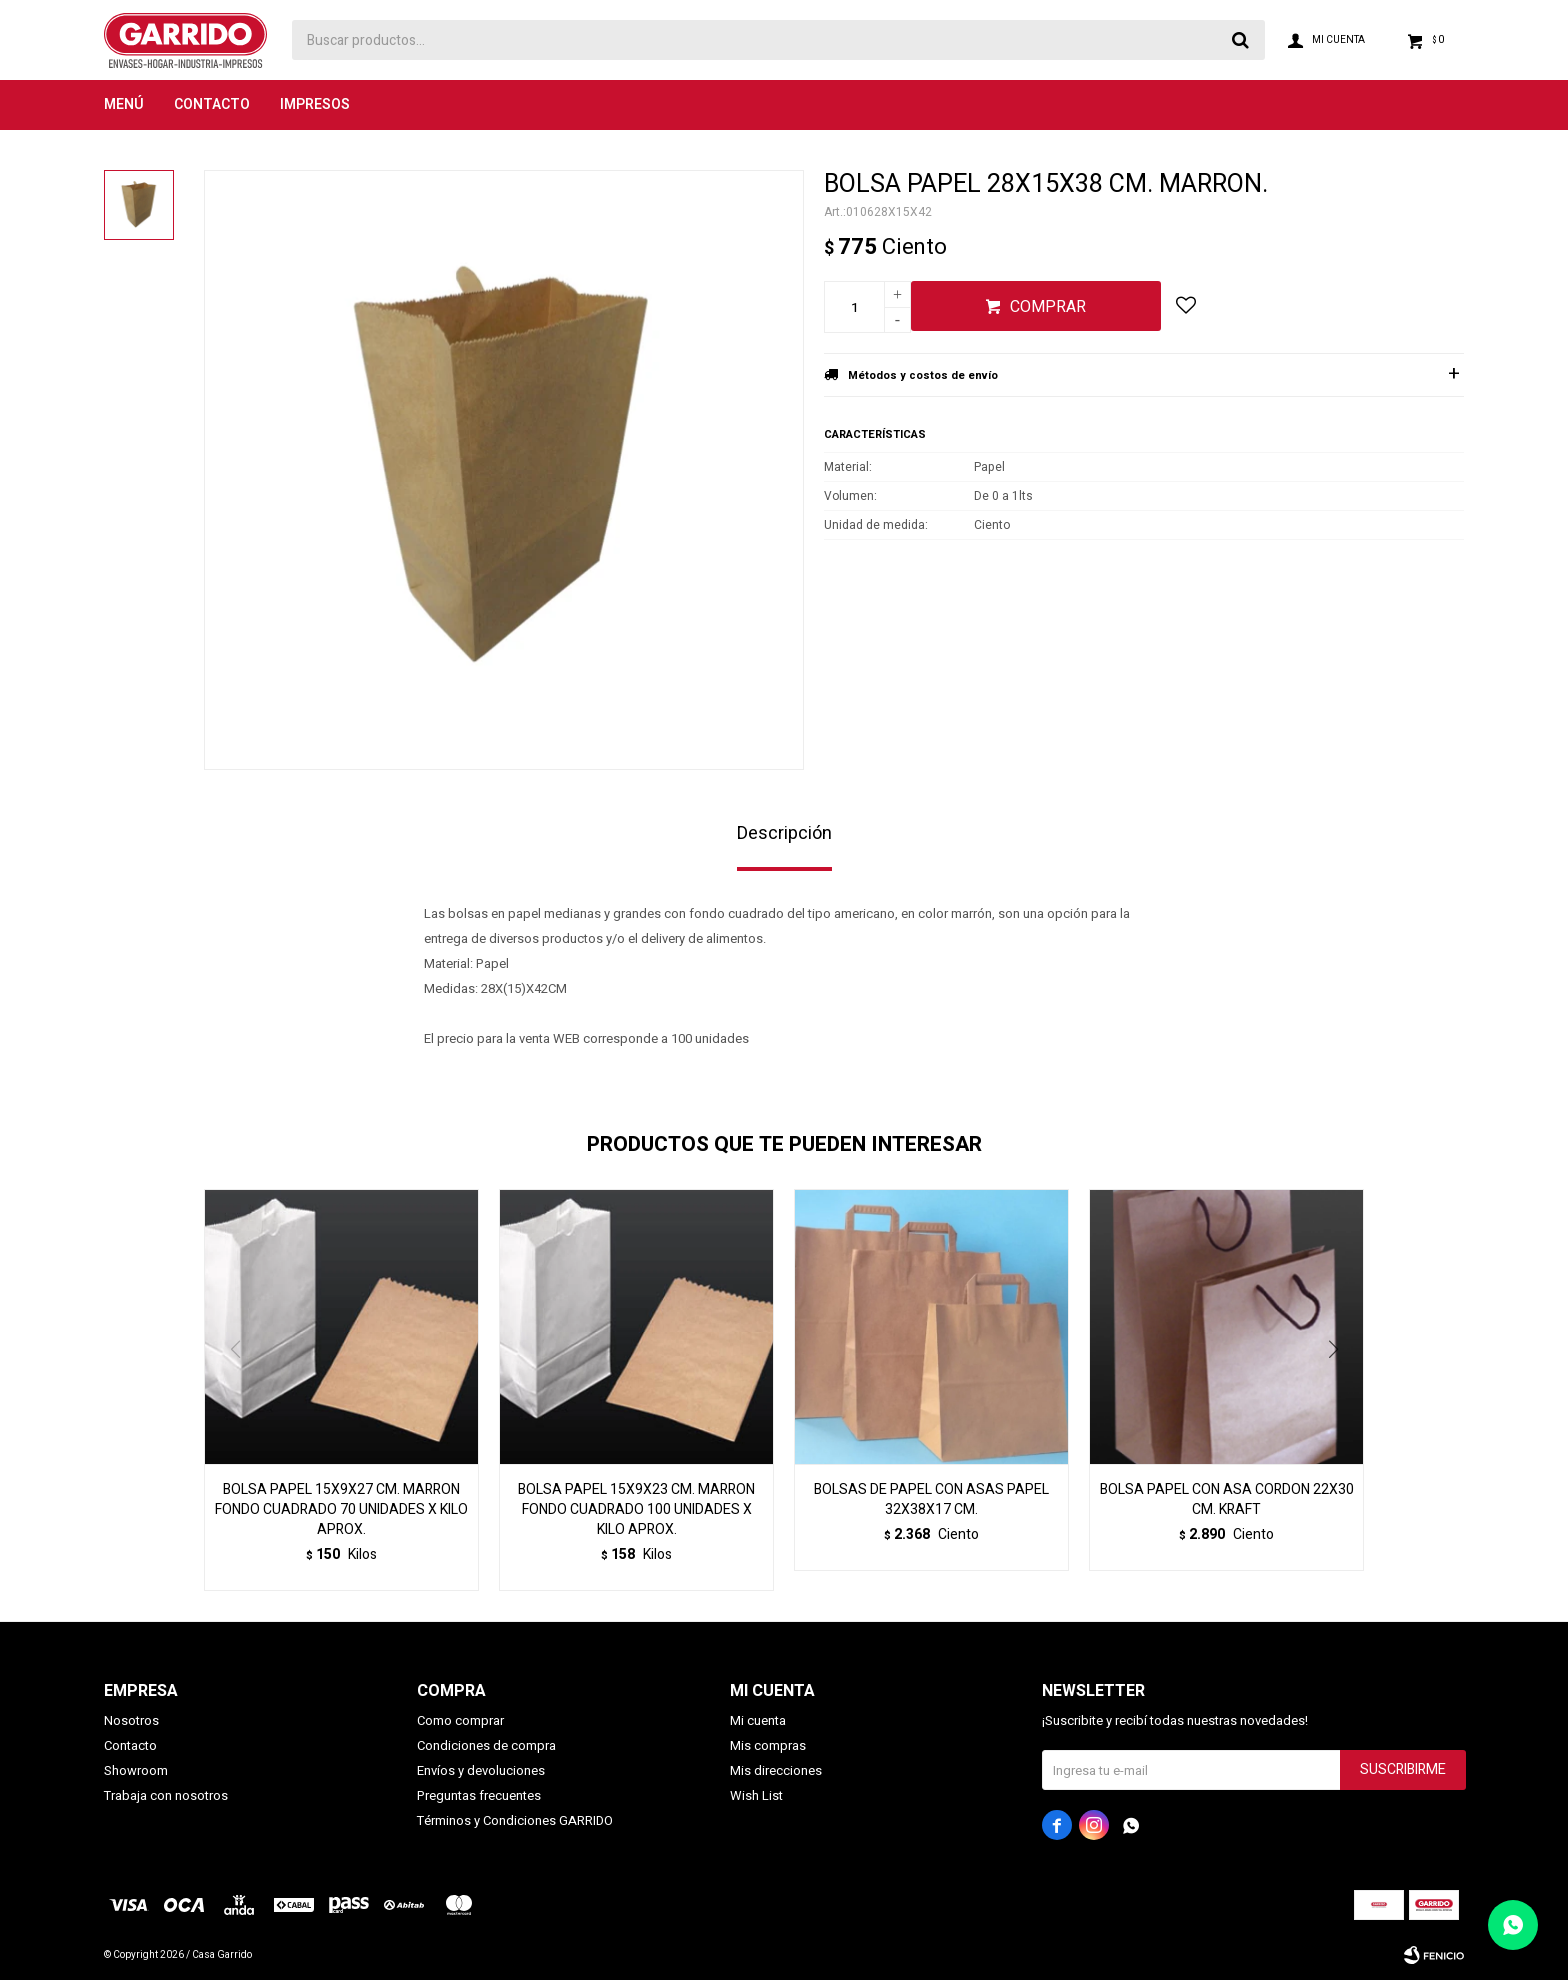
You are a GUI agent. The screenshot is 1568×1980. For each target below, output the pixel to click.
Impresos (315, 104)
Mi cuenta (758, 1720)
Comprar (1048, 307)
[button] (1340, 1390)
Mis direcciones (776, 1770)
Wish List (756, 1795)
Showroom (136, 1770)
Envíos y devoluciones (481, 1770)
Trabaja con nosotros (166, 1795)
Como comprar (460, 1720)
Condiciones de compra (486, 1745)
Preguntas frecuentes (479, 1795)
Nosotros (131, 1720)
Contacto (212, 104)
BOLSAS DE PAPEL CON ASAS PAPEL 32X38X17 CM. (931, 1500)
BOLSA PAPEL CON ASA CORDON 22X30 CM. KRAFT (1227, 1500)
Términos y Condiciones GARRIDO (515, 1820)
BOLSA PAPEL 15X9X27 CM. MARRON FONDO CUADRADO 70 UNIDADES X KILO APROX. (341, 1510)
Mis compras (768, 1745)
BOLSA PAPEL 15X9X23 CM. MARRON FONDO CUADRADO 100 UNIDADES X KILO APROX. (636, 1510)
